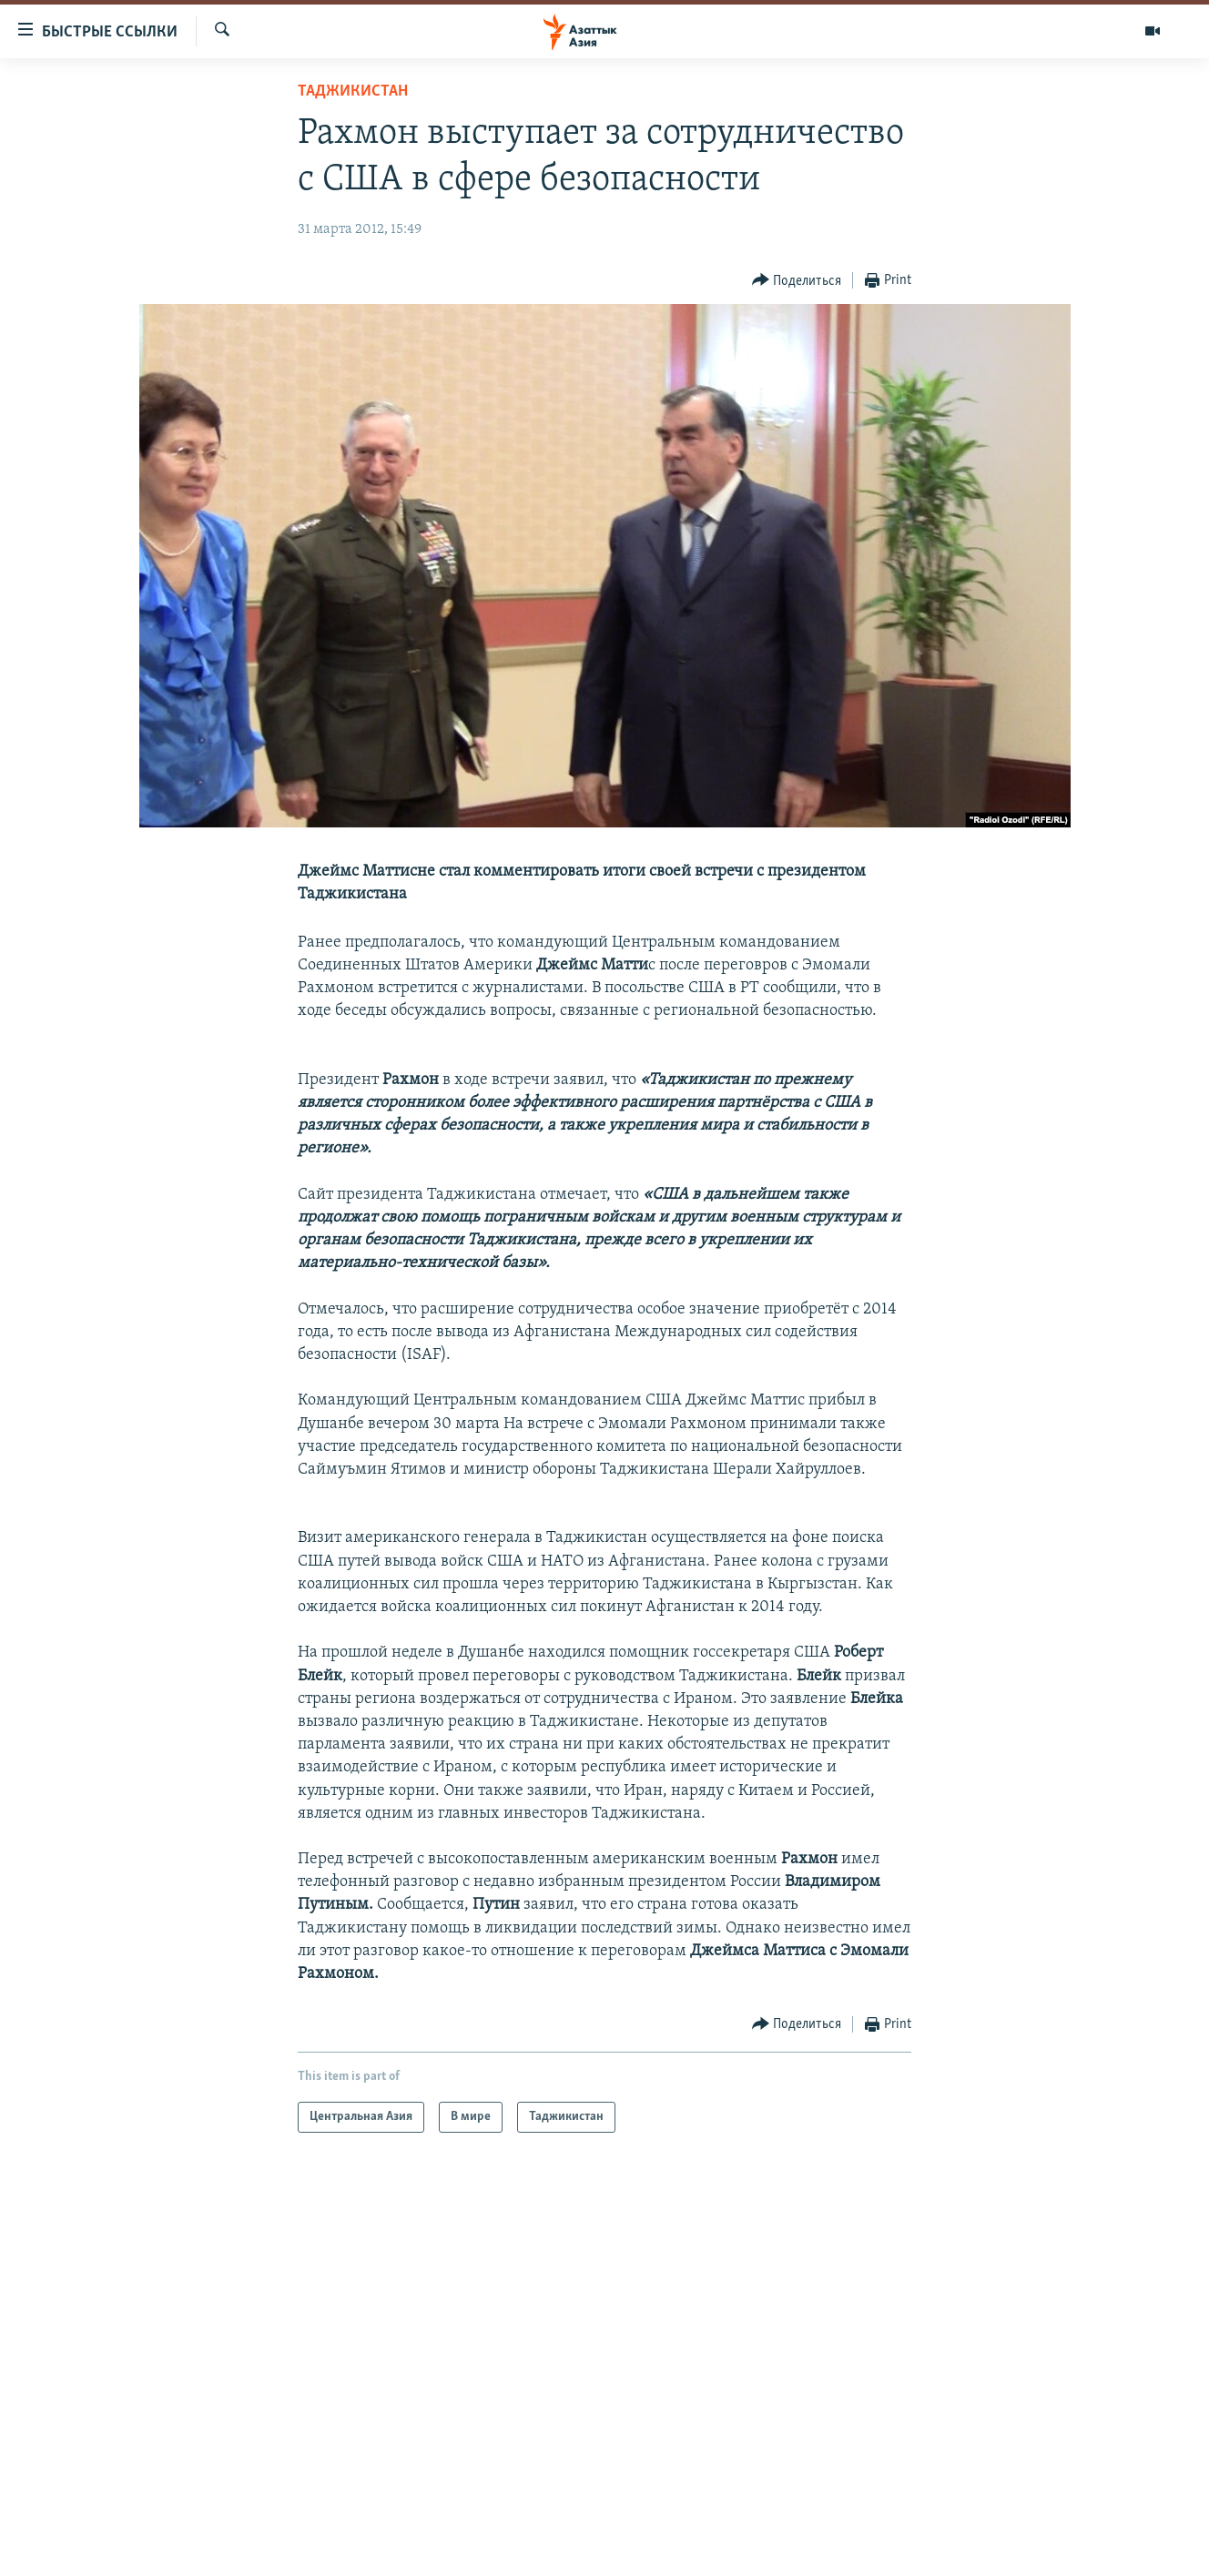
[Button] (797, 281)
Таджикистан (353, 91)
